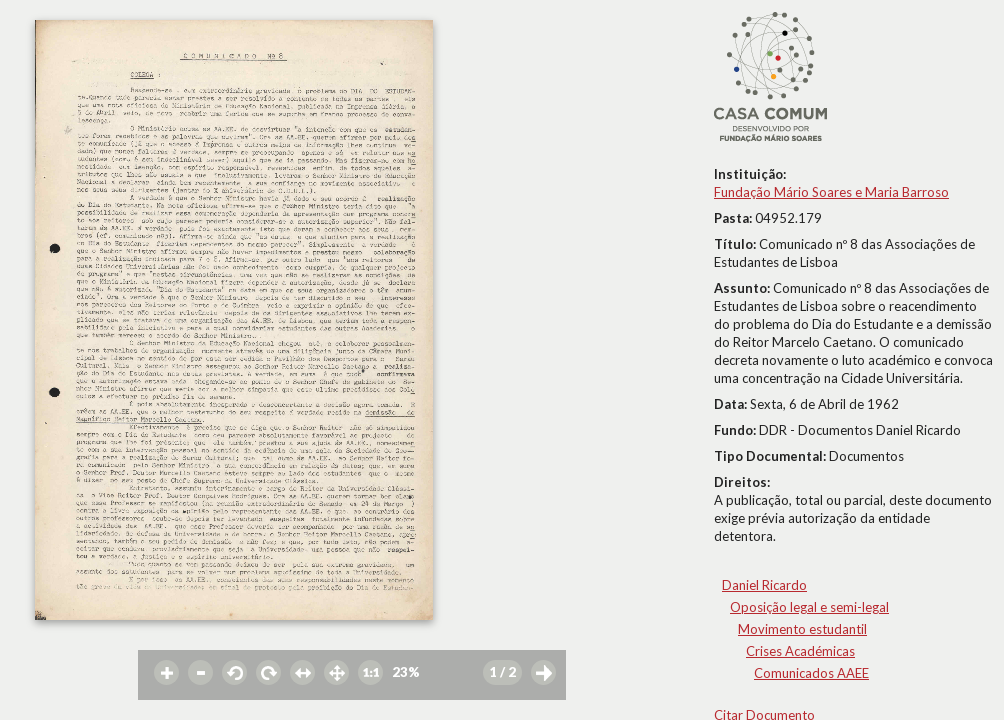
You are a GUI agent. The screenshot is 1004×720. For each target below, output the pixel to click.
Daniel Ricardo (764, 585)
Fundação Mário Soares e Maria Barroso (831, 192)
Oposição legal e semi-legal (809, 607)
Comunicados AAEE (811, 673)
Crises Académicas (800, 651)
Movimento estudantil (802, 629)
